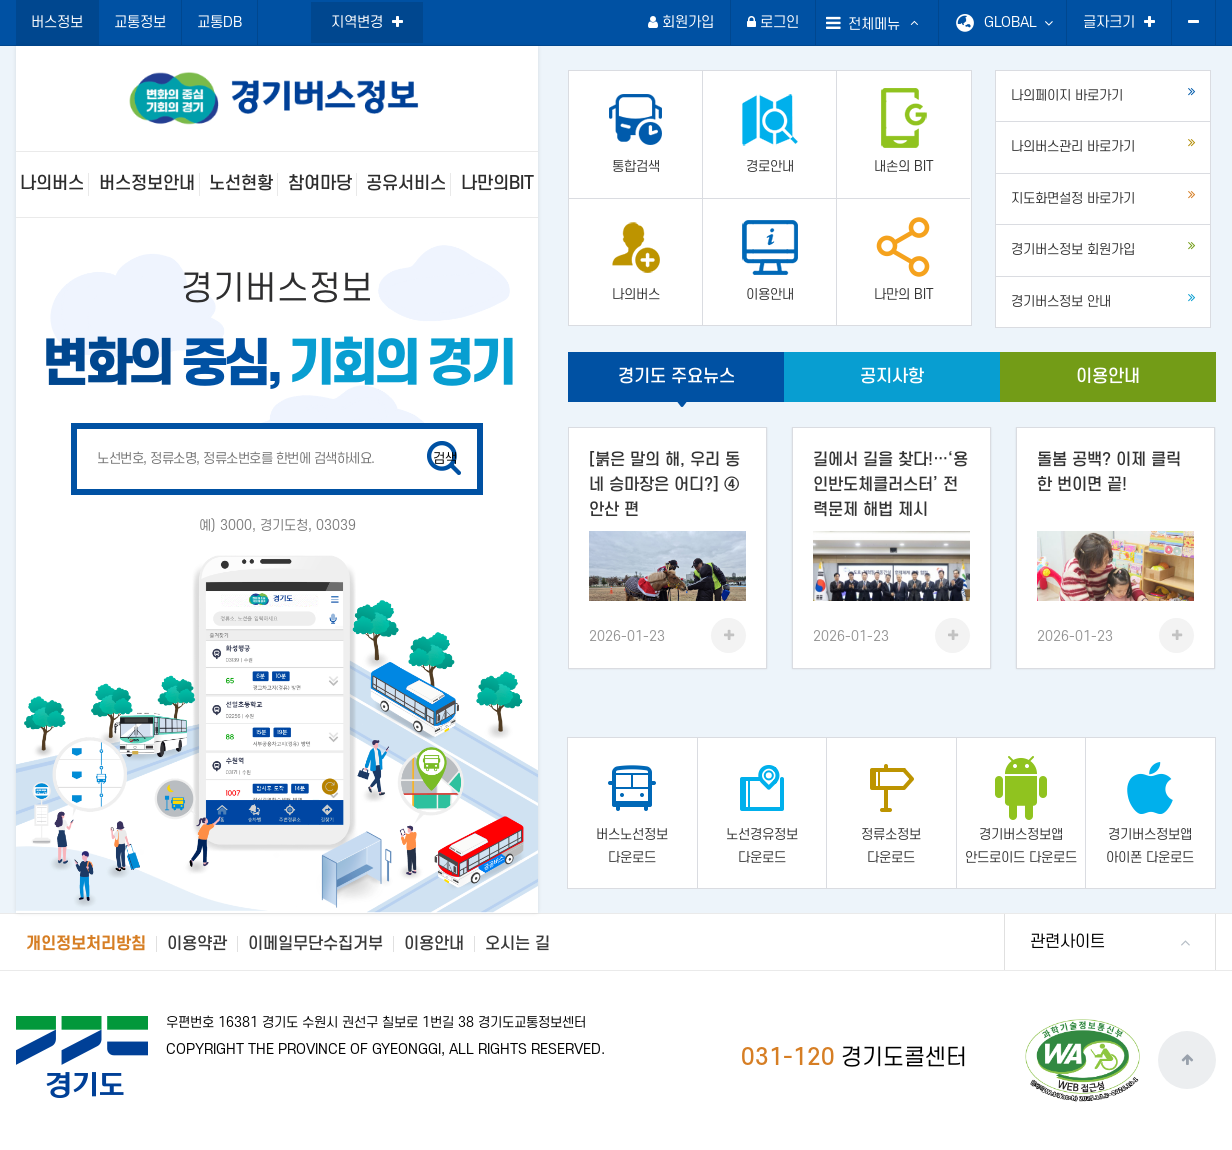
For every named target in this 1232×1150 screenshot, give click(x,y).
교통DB (219, 22)
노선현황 (241, 183)
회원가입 (681, 22)
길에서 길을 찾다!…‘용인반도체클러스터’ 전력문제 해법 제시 (890, 485)
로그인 (773, 22)
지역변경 (367, 22)
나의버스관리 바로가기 (1103, 145)
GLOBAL (1018, 23)
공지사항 (892, 376)
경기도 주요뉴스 (676, 376)
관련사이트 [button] (1067, 942)
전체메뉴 (863, 22)
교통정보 (140, 22)
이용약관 (197, 944)
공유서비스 (406, 183)
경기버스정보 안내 (1103, 300)
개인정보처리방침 (86, 944)
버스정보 (57, 22)
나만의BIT (497, 183)
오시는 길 (517, 944)
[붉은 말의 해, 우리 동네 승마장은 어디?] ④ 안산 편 (664, 485)
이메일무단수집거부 (315, 944)
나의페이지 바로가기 (1103, 94)
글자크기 (1119, 22)
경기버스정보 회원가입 (1103, 248)
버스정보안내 (147, 183)
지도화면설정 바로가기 (1103, 197)
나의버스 (52, 183)
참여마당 (320, 183)
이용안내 (1108, 376)
